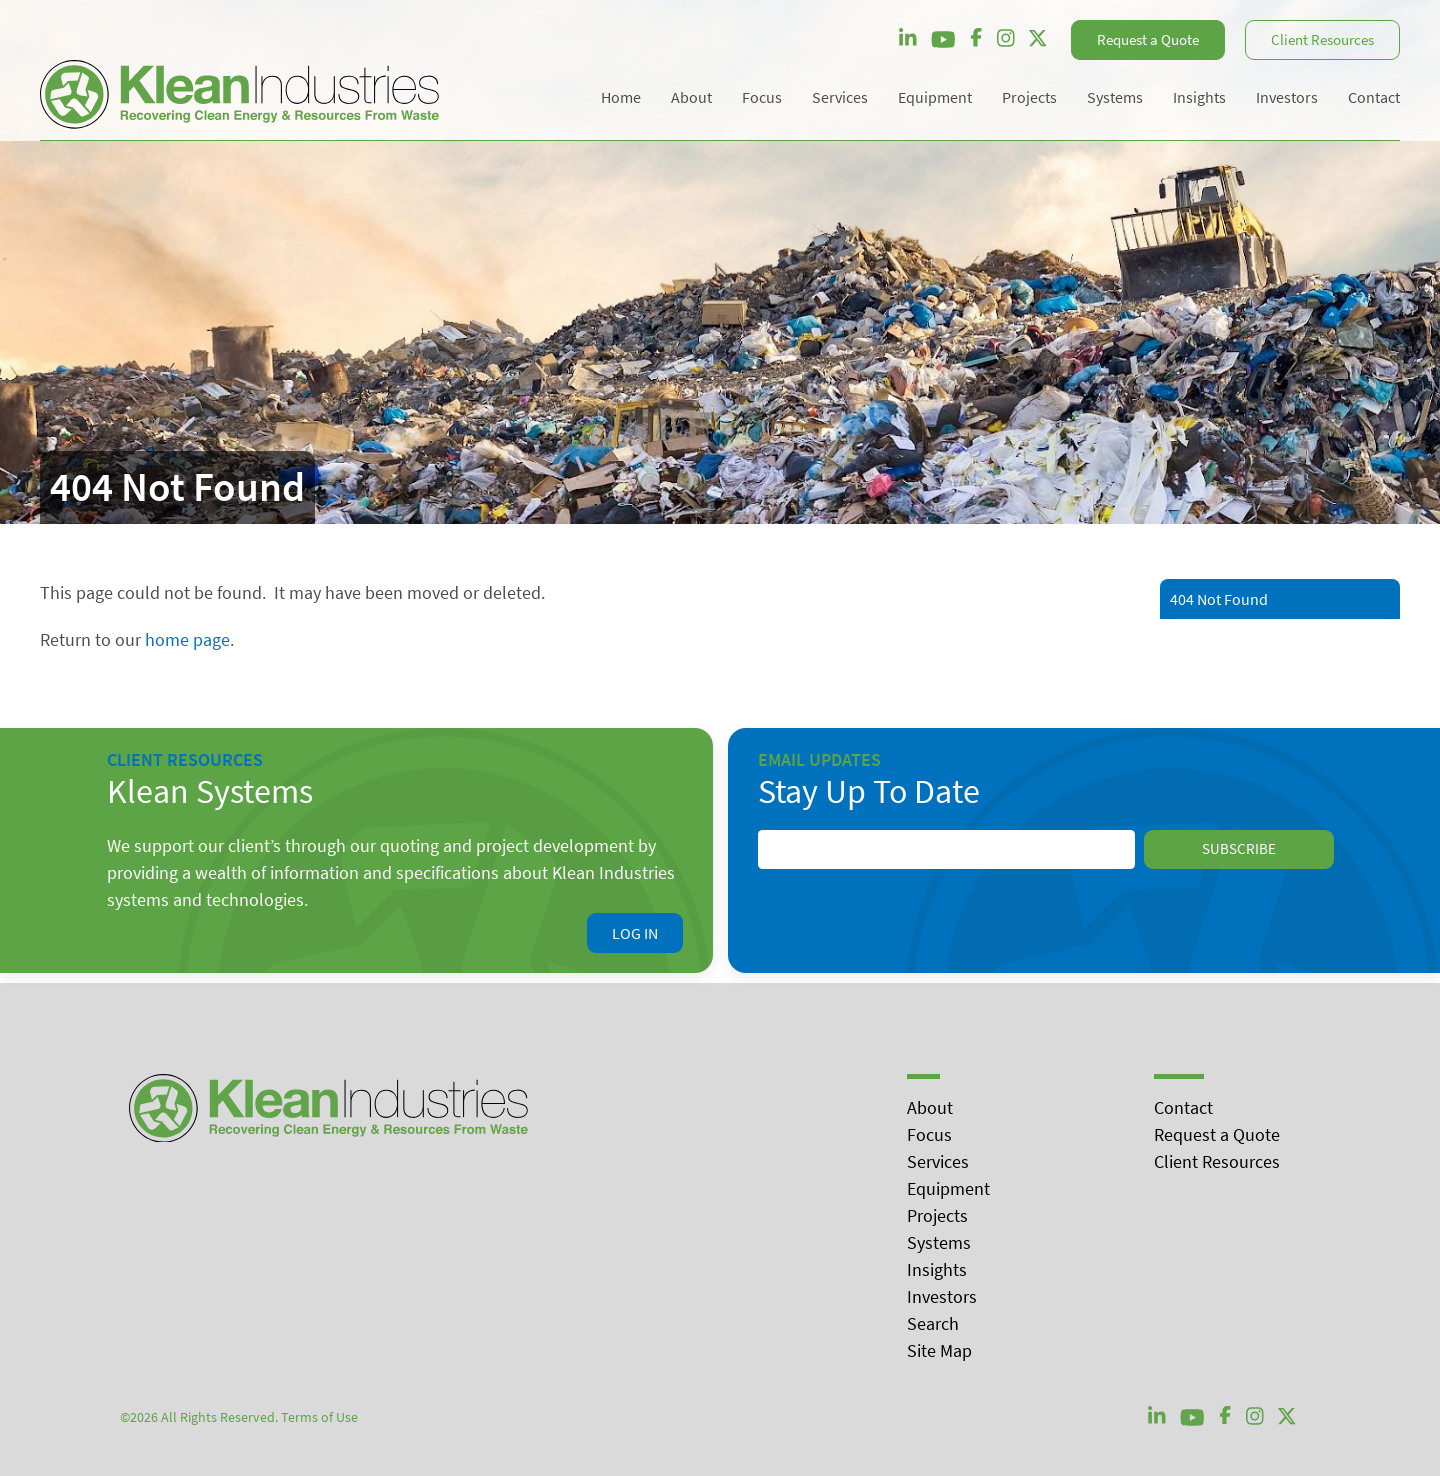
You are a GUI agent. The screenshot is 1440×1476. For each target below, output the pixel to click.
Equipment (948, 1188)
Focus (929, 1134)
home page (187, 639)
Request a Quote (1148, 39)
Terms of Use (319, 1417)
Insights (937, 1269)
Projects (937, 1215)
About (930, 1107)
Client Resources (1322, 39)
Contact (1183, 1107)
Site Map (939, 1350)
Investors (942, 1296)
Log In (635, 933)
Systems (939, 1242)
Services (938, 1161)
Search (933, 1323)
